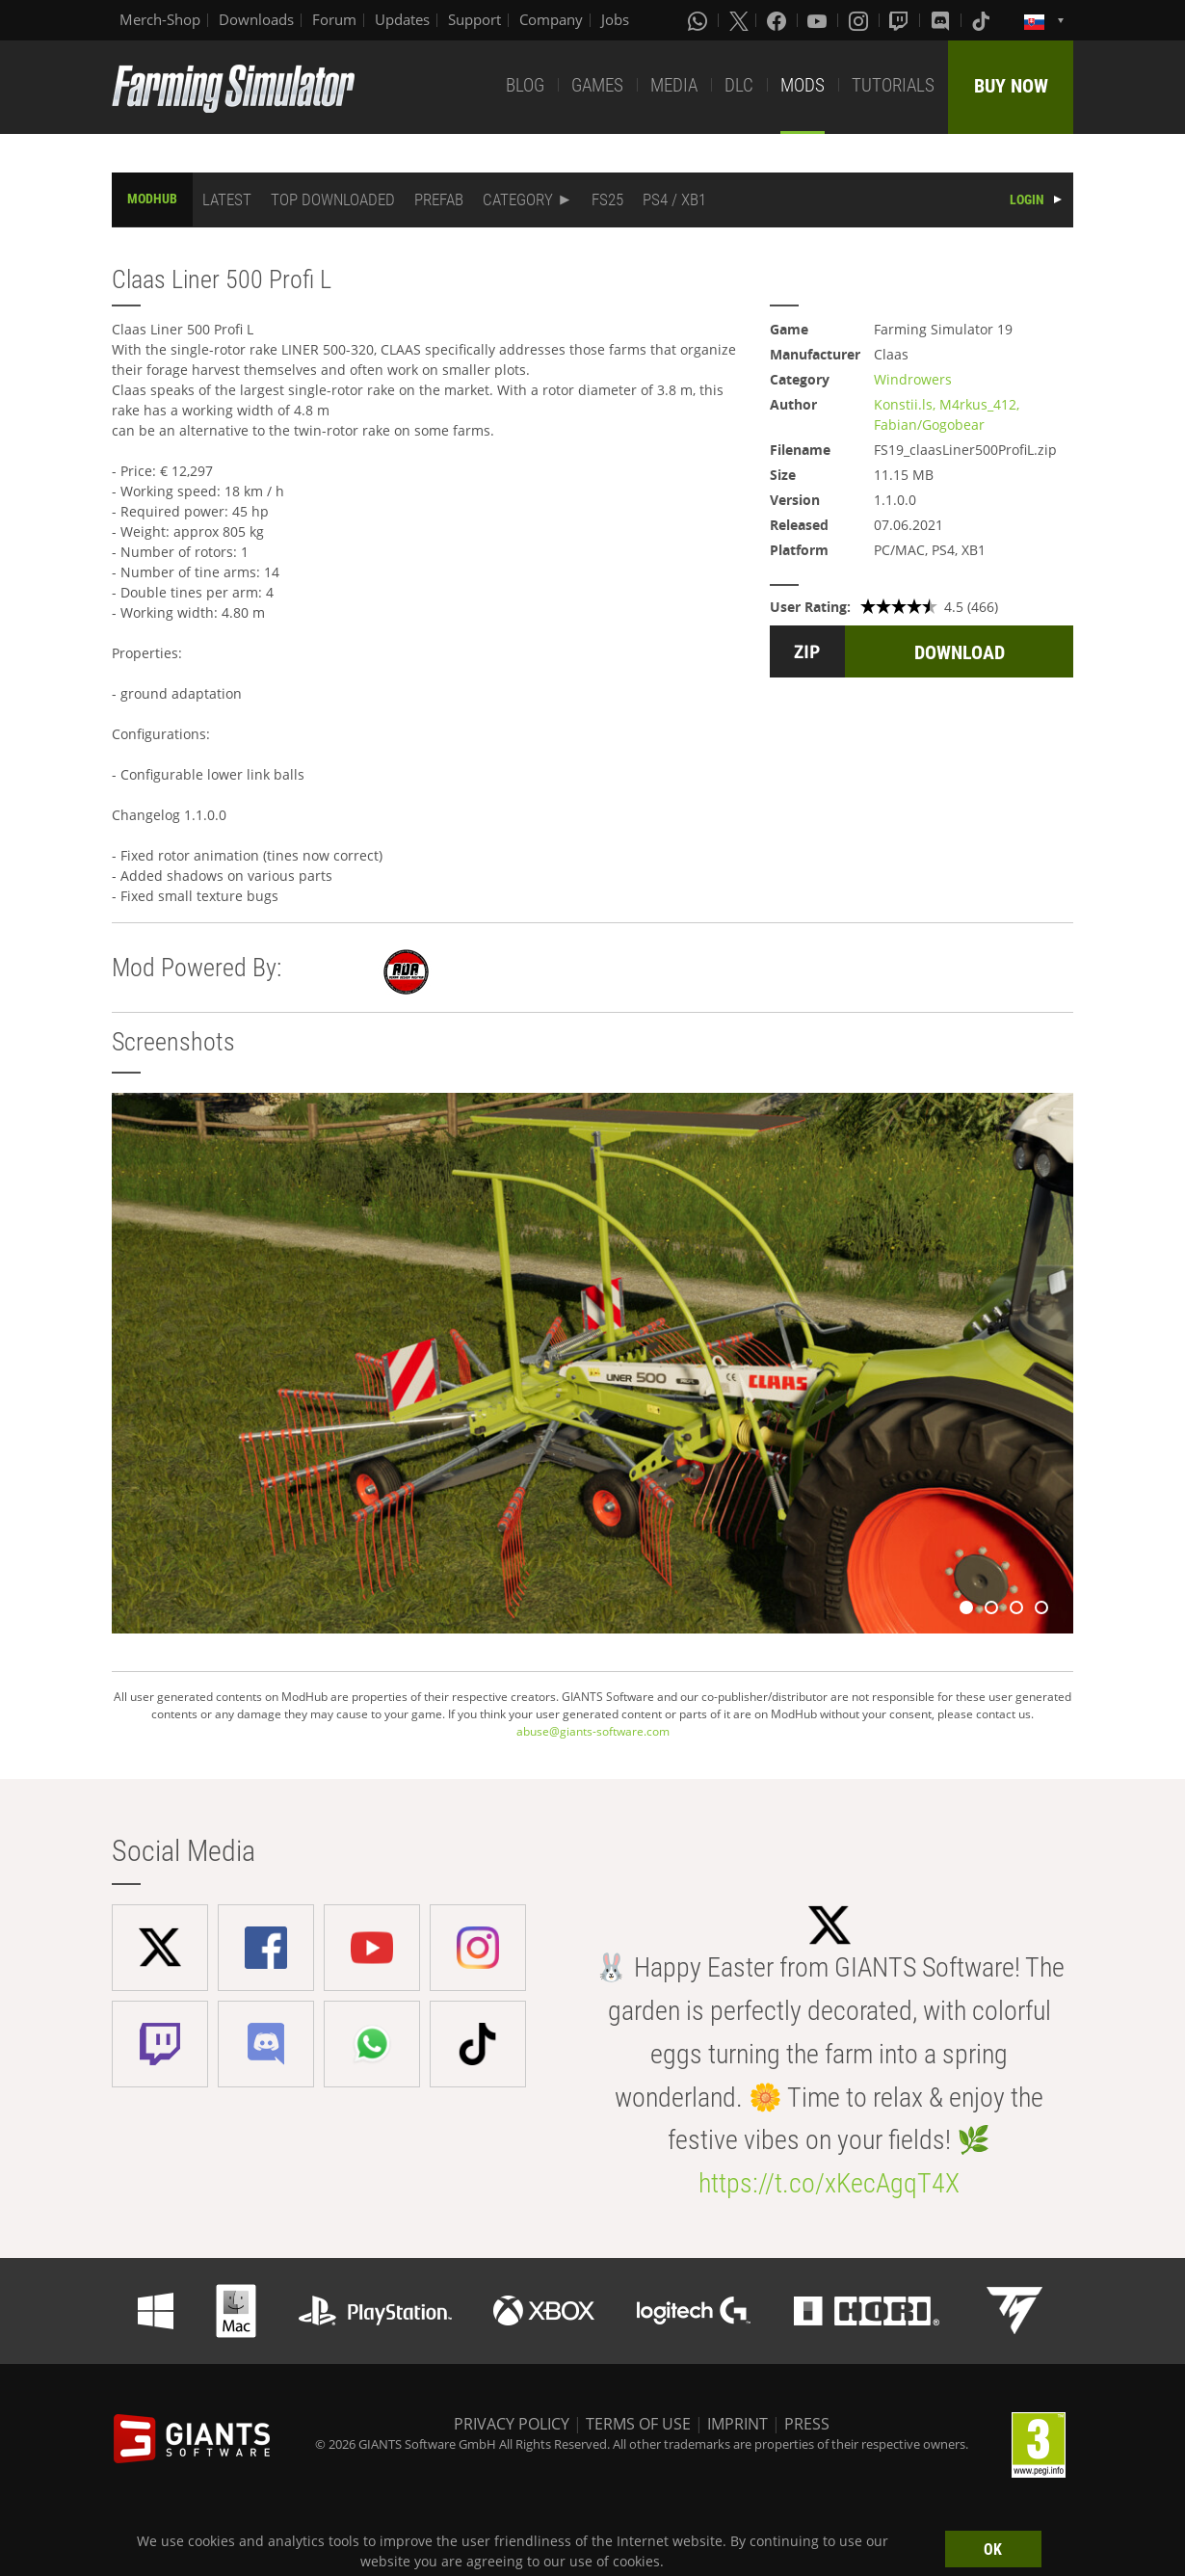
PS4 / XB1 (674, 199)
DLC (738, 85)
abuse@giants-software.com (593, 1731)
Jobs (615, 19)
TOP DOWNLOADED (333, 199)
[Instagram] (860, 20)
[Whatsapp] (699, 20)
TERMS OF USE (638, 2423)
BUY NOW (1011, 85)
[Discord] (942, 20)
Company (551, 19)
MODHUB (152, 198)
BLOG (525, 85)
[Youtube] (818, 20)
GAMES (597, 85)
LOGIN (1027, 199)
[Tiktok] (982, 20)
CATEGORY (518, 199)
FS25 (607, 199)
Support (474, 19)
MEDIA (674, 85)
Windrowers (913, 379)
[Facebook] (778, 20)
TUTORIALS (893, 85)
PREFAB (438, 199)
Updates (402, 19)
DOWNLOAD (959, 652)
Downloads (256, 19)
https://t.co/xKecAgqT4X (829, 2183)
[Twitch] (900, 20)
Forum (334, 19)
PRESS (807, 2423)
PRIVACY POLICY (511, 2423)
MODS (802, 85)
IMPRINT (737, 2423)
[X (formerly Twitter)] (739, 20)
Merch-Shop (159, 19)
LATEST (226, 199)
